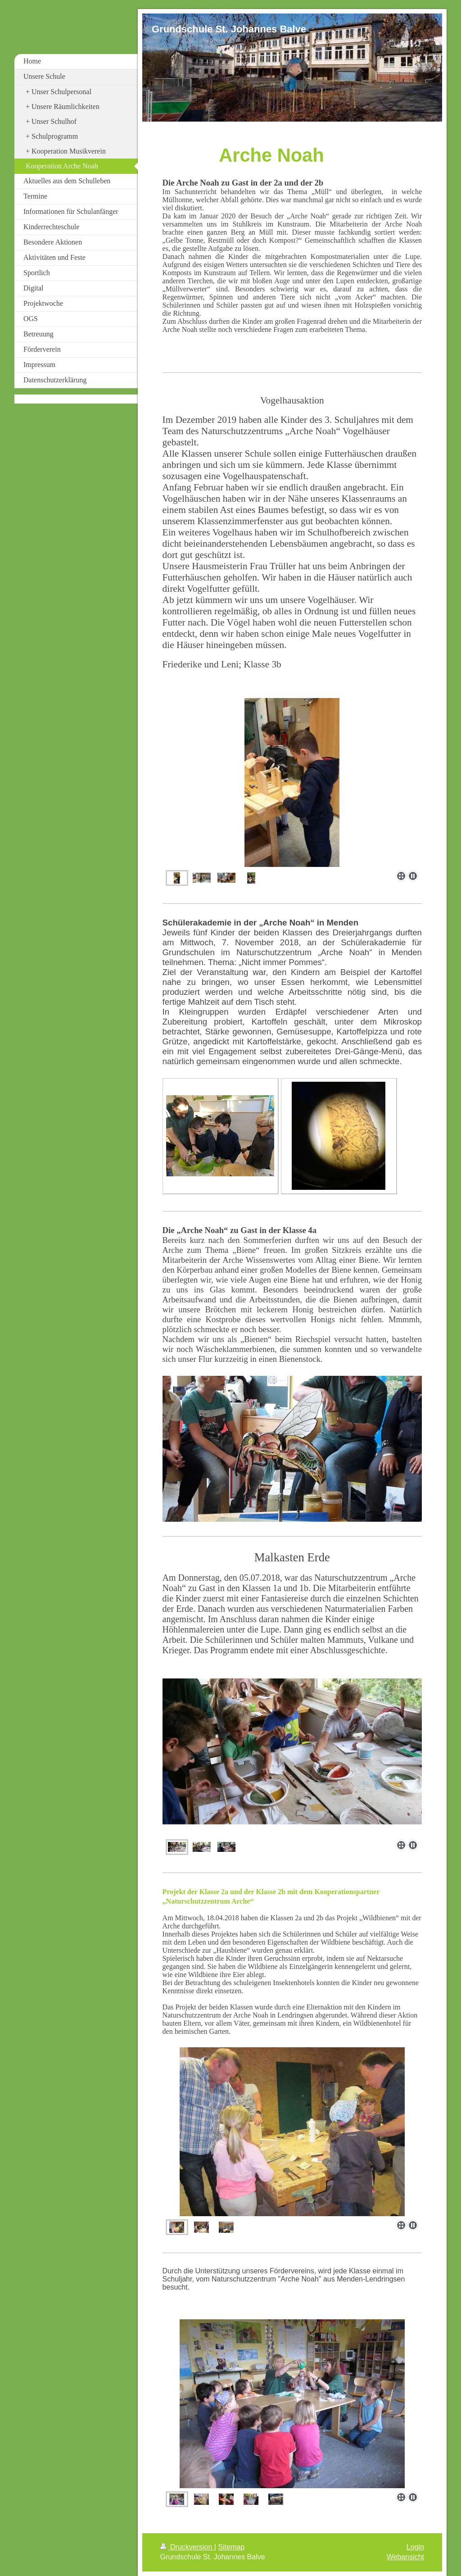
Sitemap (231, 2547)
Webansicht (405, 2557)
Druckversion (187, 2547)
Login (415, 2547)
